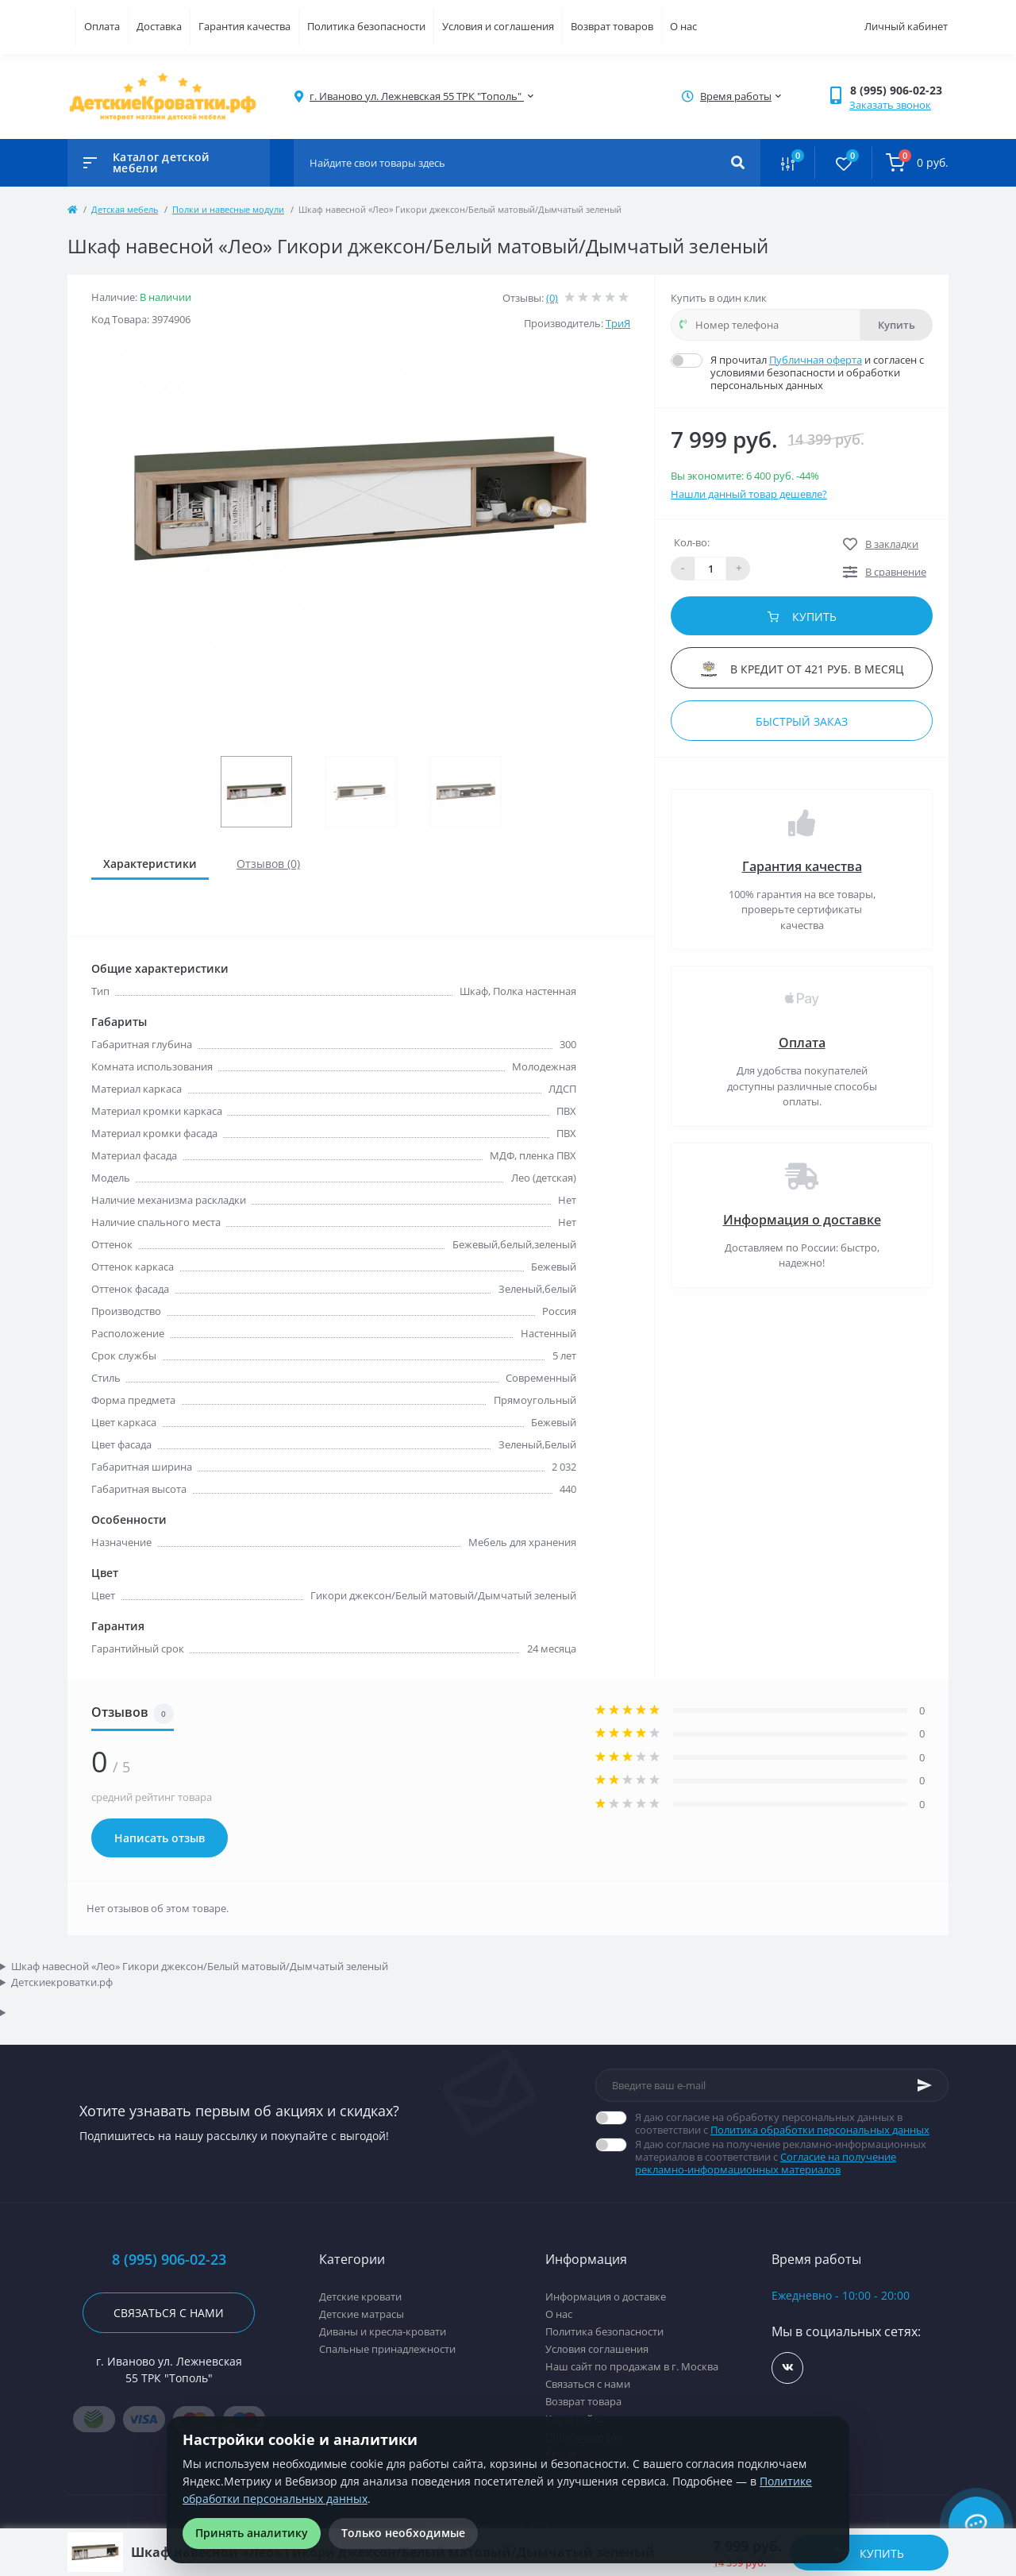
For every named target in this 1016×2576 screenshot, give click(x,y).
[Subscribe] (925, 2085)
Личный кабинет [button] (906, 26)
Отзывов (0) (268, 863)
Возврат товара (583, 2401)
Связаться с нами (169, 2312)
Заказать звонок (890, 104)
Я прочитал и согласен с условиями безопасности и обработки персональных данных (821, 372)
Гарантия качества (244, 26)
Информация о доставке (802, 1219)
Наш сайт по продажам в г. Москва (631, 2366)
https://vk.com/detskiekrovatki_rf (788, 2367)
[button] (899, 90)
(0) (552, 298)
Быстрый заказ (802, 721)
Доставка (159, 26)
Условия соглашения (596, 2349)
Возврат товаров (612, 26)
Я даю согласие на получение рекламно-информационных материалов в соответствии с (792, 2157)
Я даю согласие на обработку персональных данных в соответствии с (792, 2123)
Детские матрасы (361, 2314)
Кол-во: (692, 542)
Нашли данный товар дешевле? (749, 494)
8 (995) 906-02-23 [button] (169, 2259)
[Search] (737, 163)
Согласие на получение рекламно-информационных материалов (765, 2163)
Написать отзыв (159, 1837)
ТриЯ (618, 323)
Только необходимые (403, 2532)
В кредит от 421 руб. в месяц (802, 669)
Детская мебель (124, 209)
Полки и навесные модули (228, 209)
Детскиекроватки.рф (62, 1982)
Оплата (102, 26)
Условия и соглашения (498, 26)
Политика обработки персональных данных (819, 2130)
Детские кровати (360, 2296)
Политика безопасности (366, 26)
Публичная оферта (815, 360)
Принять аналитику (251, 2532)
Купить (896, 325)
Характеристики (150, 863)
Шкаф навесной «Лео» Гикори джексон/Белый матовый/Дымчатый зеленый (199, 1966)
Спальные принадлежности (387, 2349)
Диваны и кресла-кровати (382, 2331)
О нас (683, 26)
